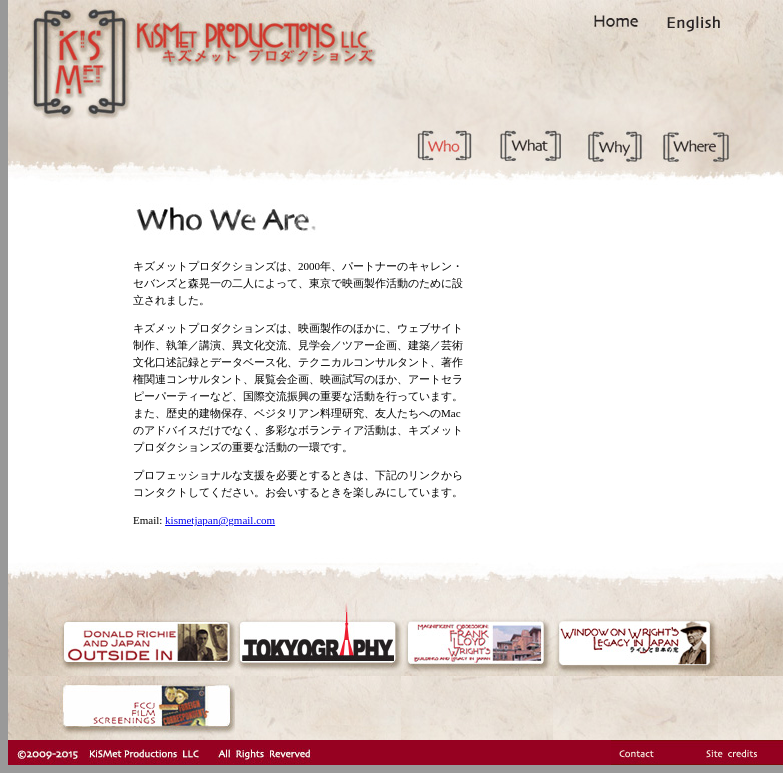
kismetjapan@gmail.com (220, 520)
